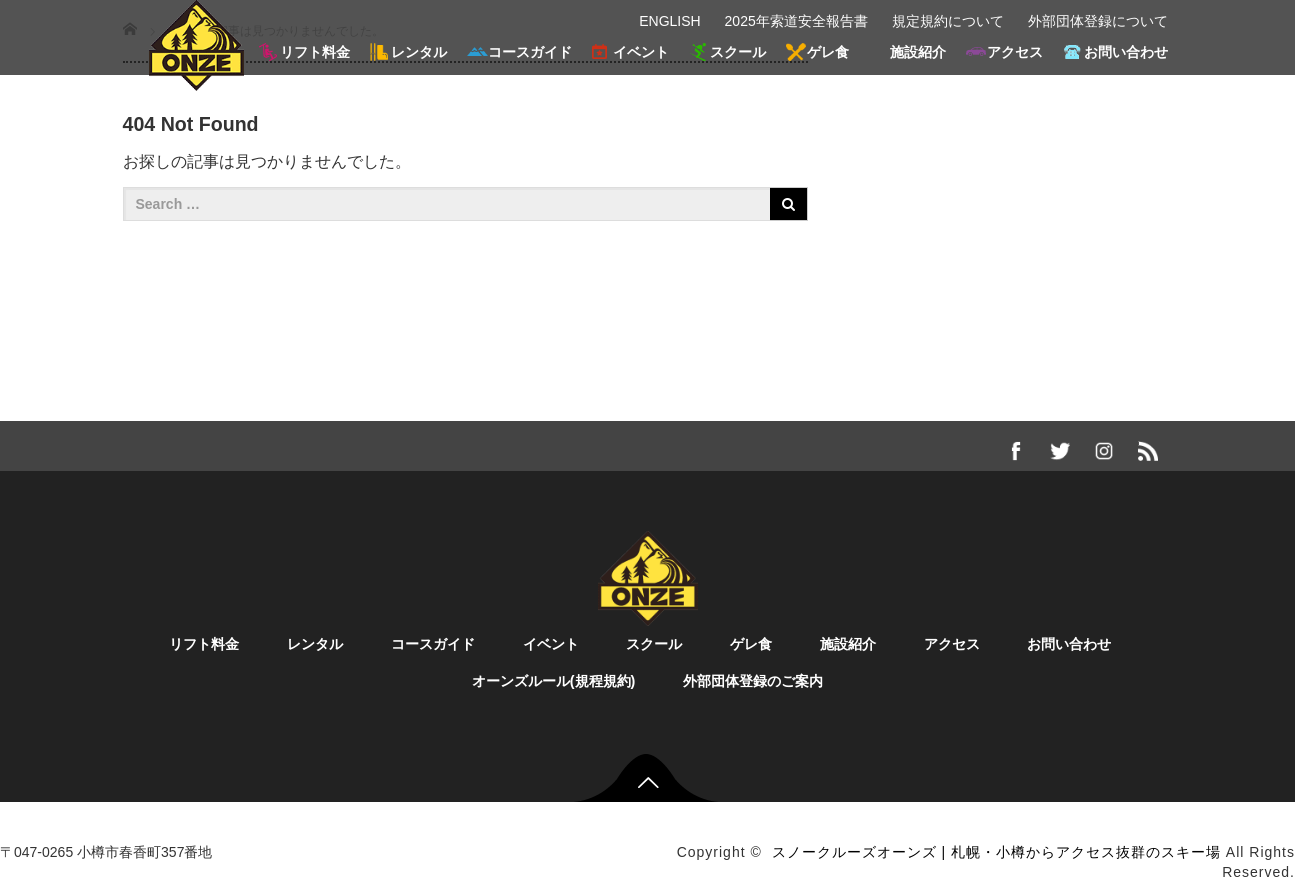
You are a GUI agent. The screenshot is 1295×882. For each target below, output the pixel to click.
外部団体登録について (1098, 21)
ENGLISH (669, 21)
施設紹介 (918, 52)
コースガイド (530, 52)
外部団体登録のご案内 (753, 681)
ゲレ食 (828, 52)
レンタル (419, 52)
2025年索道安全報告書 (796, 21)
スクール (738, 52)
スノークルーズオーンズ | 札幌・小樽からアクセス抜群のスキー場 (996, 852)
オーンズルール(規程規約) (554, 681)
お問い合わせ (1126, 52)
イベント (641, 52)
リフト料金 (315, 52)
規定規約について (948, 21)
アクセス (1015, 52)
